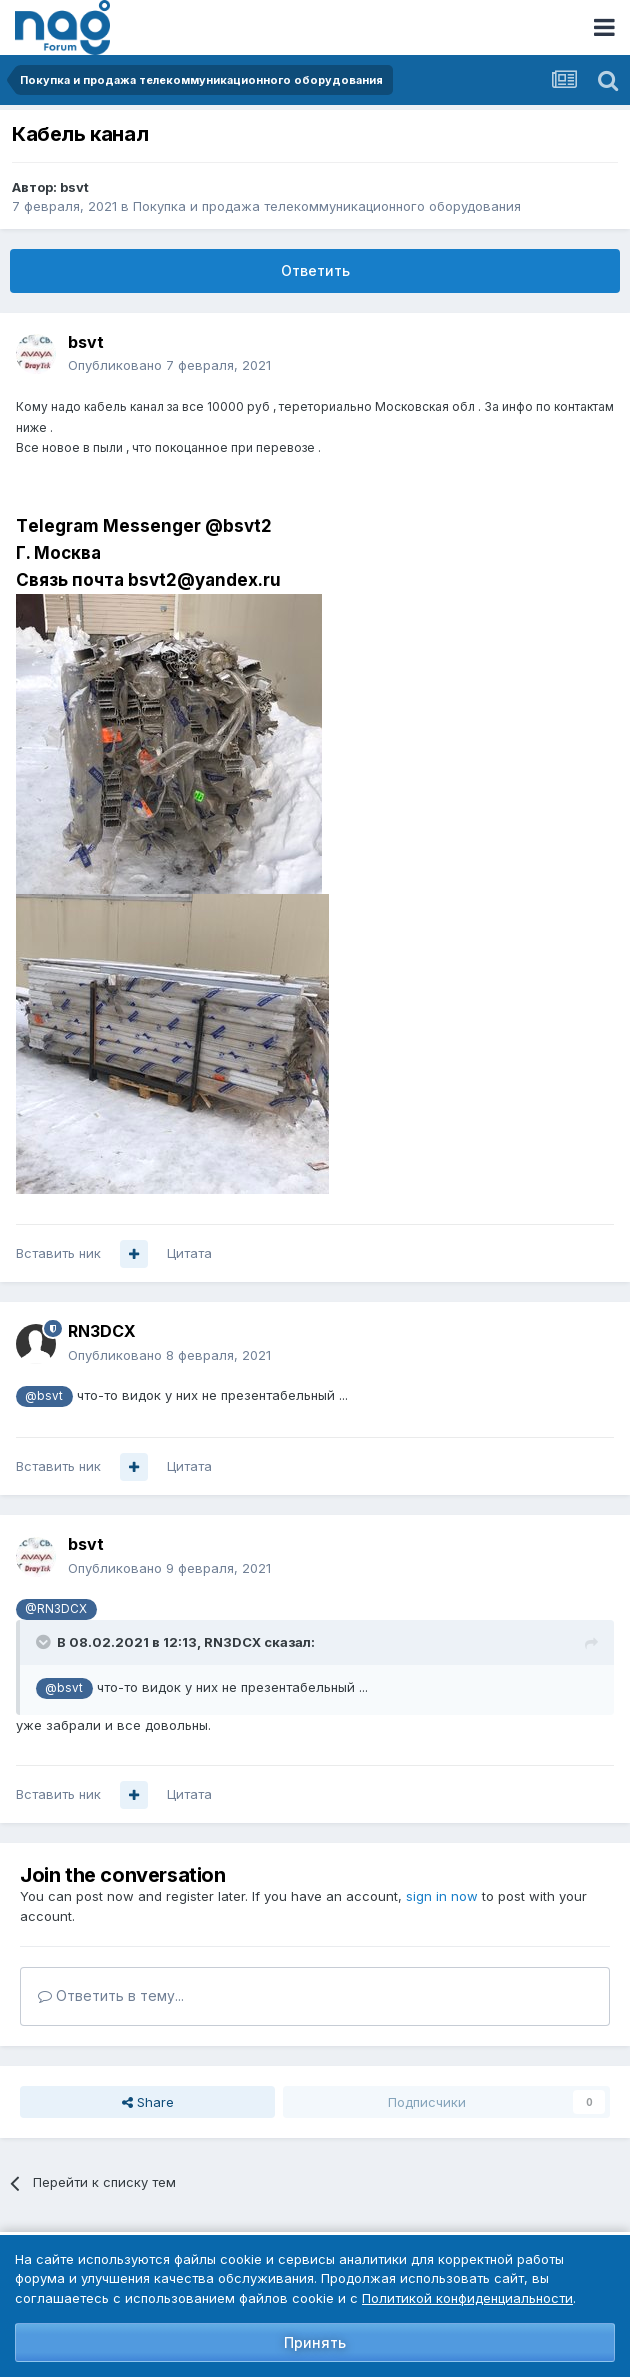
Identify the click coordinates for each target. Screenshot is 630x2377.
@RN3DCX (56, 1609)
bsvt (74, 187)
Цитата (189, 1253)
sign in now (442, 1896)
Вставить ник (58, 1253)
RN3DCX (102, 1331)
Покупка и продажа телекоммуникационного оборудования (327, 206)
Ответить (315, 270)
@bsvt (44, 1396)
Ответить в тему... (111, 1995)
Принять (315, 2342)
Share (148, 2102)
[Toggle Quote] (45, 1642)
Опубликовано (169, 365)
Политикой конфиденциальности (467, 2298)
